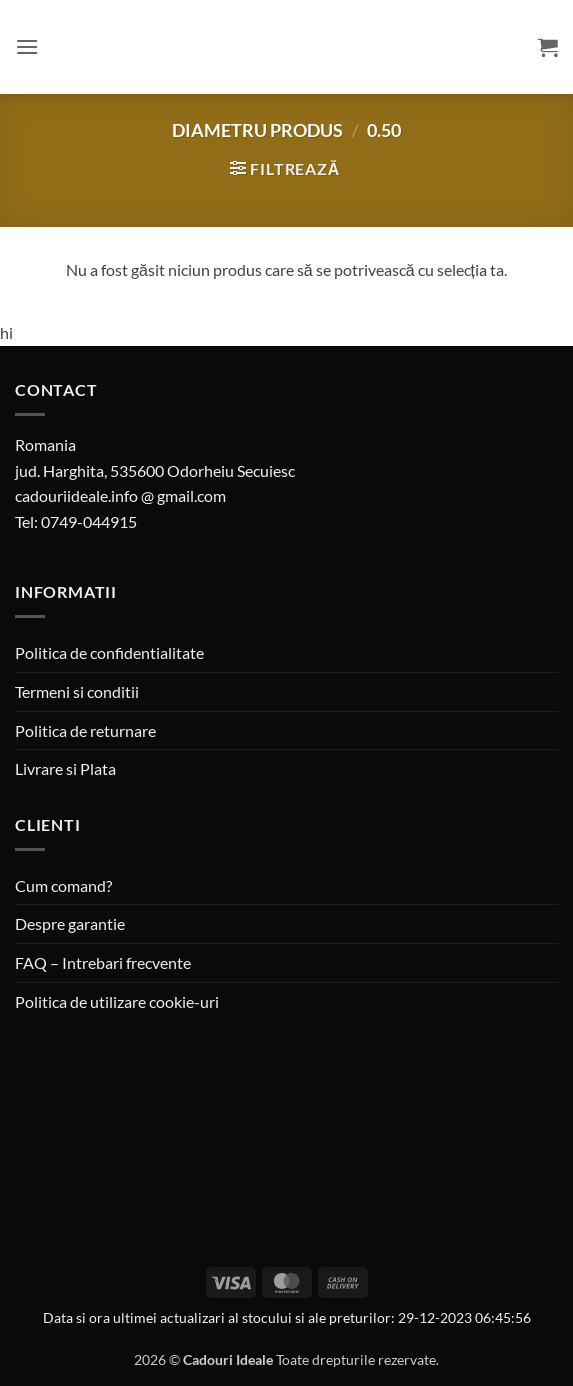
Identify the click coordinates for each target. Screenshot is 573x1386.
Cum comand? (63, 885)
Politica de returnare (85, 730)
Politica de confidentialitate (109, 652)
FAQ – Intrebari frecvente (103, 962)
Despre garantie (70, 923)
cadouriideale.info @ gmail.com (120, 495)
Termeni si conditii (77, 691)
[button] (27, 46)
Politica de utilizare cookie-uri (117, 1001)
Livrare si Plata (65, 768)
